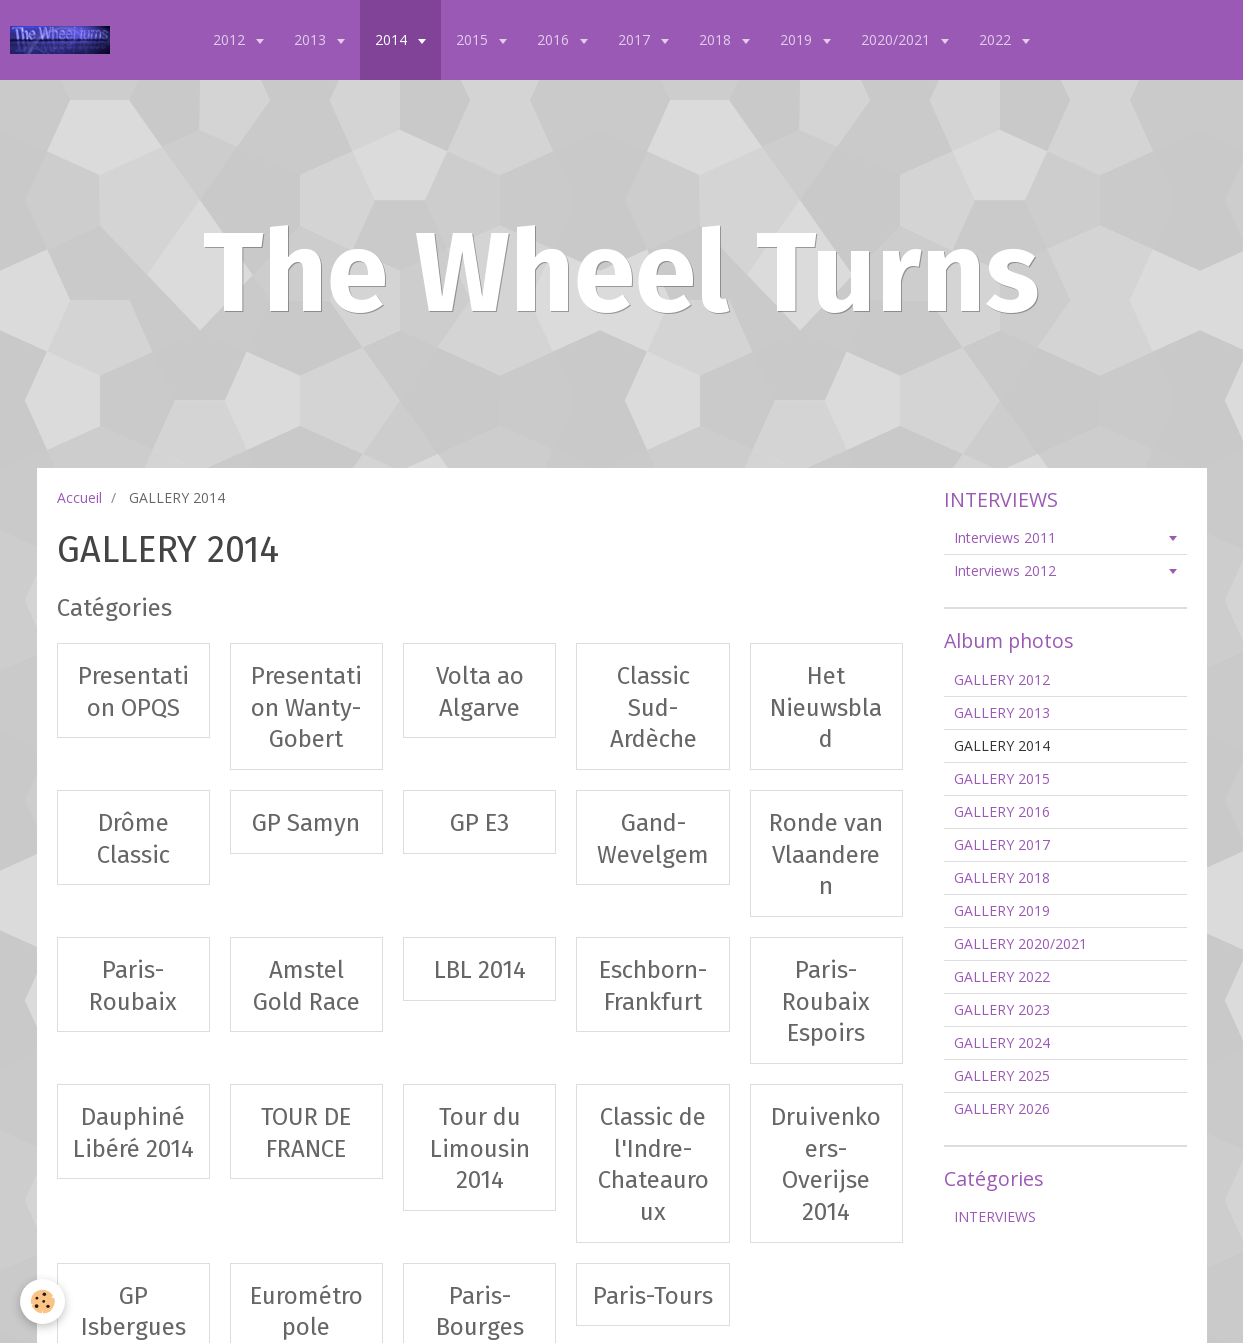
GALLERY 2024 (1002, 1042)
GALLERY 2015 (1002, 778)
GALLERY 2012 (1002, 679)
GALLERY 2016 (1002, 811)
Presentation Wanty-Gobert (306, 707)
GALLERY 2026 (1002, 1108)
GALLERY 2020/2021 (1020, 943)
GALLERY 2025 (1002, 1075)
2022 (997, 39)
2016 (555, 39)
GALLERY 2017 (1002, 844)
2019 (798, 39)
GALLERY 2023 (1002, 1009)
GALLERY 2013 (1002, 712)
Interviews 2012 (1005, 570)
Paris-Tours (653, 1295)
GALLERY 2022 (1002, 976)
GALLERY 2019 (1002, 910)
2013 (312, 39)
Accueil (79, 497)
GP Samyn (306, 823)
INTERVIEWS (995, 1216)
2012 (231, 39)
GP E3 (479, 823)
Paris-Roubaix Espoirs (826, 1001)
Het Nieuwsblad (826, 707)
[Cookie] (42, 1301)
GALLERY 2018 (1002, 877)
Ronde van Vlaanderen (826, 854)
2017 (636, 39)
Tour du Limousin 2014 (480, 1148)
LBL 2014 (480, 970)
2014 (393, 39)
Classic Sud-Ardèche (653, 707)
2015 (474, 39)
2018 (717, 39)
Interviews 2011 (1005, 537)
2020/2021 (897, 39)
